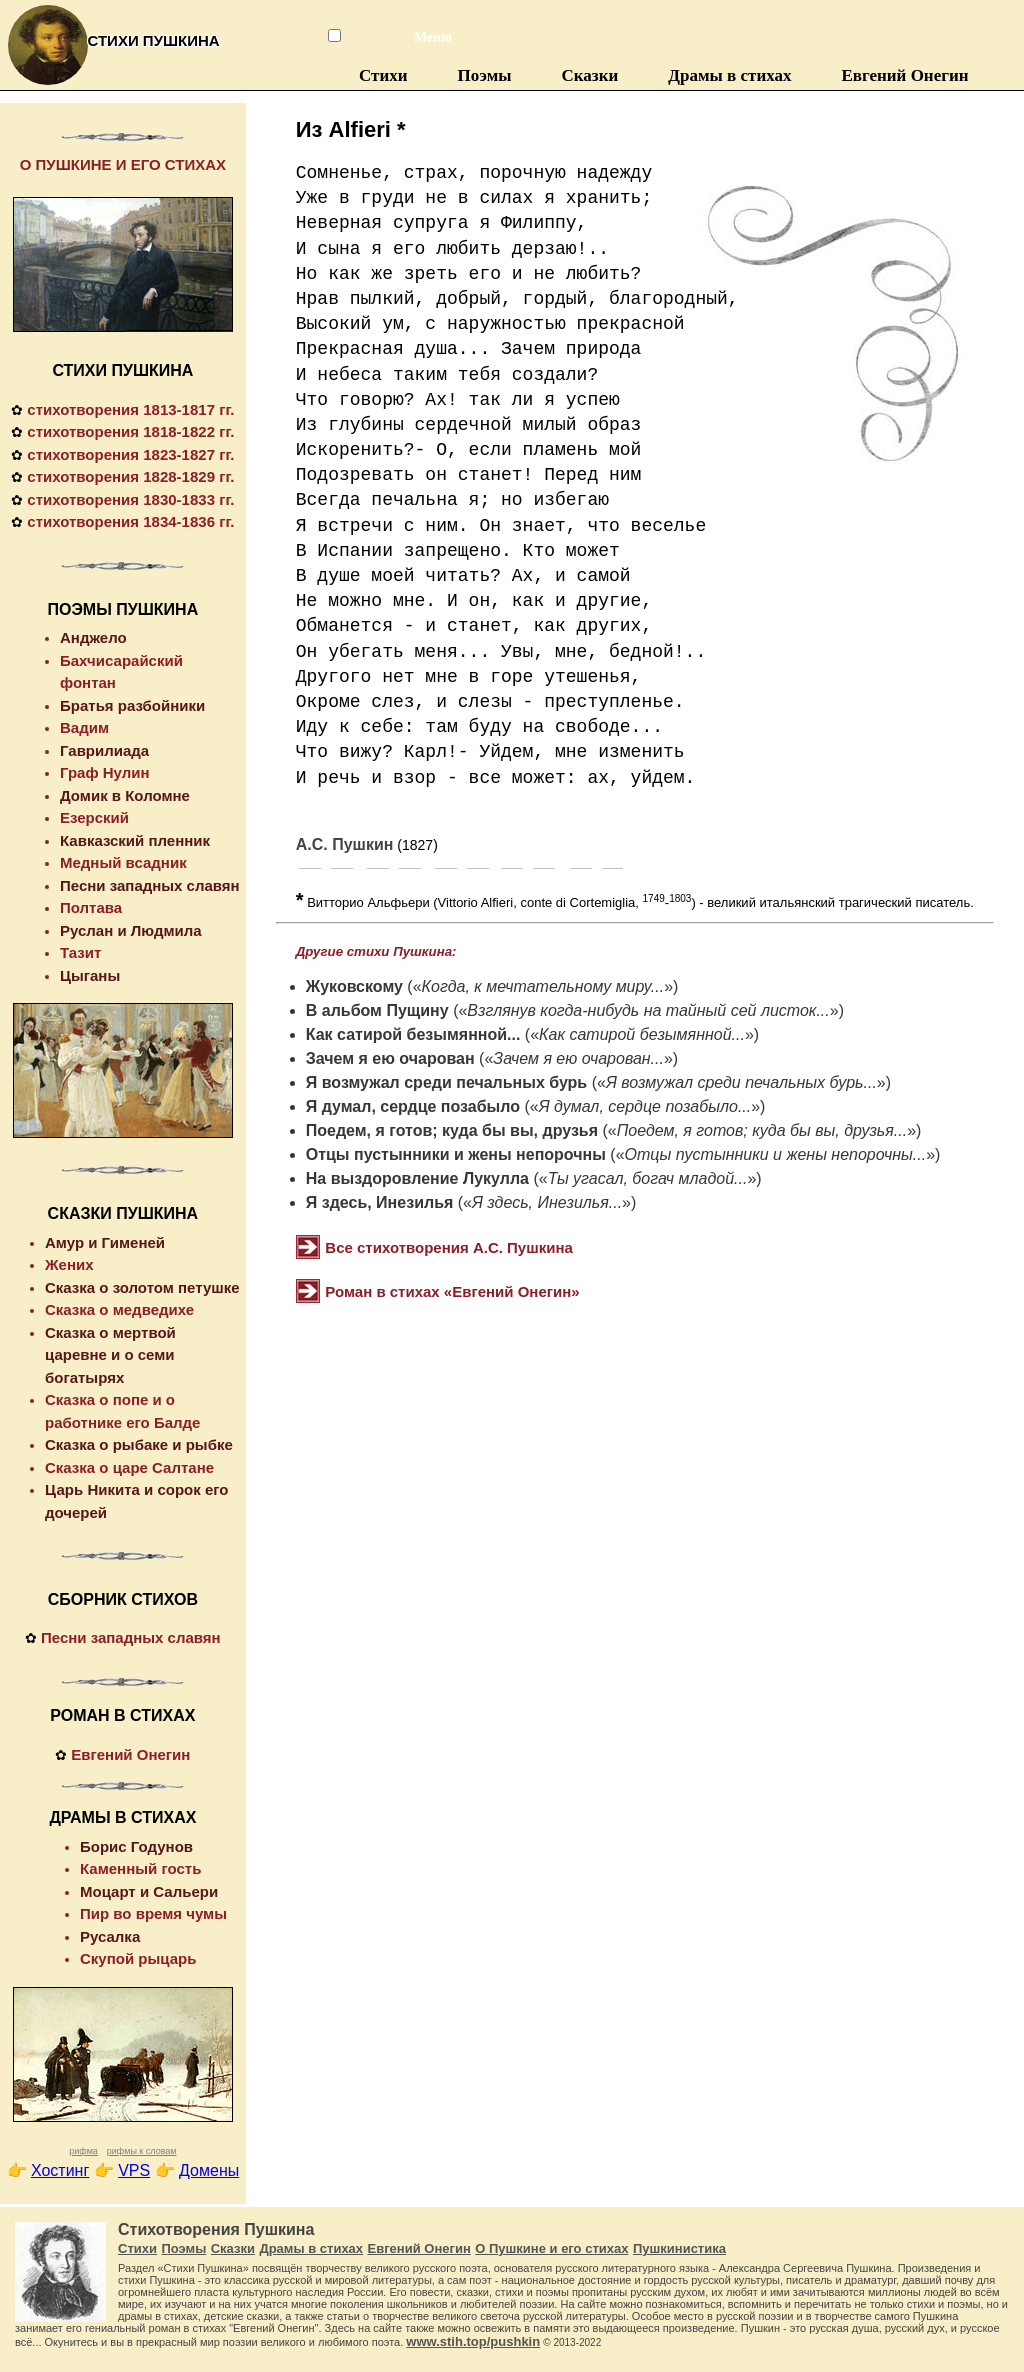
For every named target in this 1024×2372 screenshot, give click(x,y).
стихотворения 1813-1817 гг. (130, 409)
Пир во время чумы (153, 1913)
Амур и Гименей (105, 1242)
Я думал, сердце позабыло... (645, 1106)
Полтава (91, 907)
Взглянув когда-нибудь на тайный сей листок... (648, 1010)
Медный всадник (123, 862)
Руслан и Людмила (131, 930)
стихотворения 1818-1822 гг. (130, 431)
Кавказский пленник (135, 840)
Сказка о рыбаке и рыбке (139, 1444)
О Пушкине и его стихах (551, 2248)
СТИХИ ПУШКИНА (122, 370)
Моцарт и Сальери (149, 1891)
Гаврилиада (104, 750)
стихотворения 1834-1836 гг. (130, 521)
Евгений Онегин (904, 75)
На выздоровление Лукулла (417, 1178)
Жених (69, 1264)
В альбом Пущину (377, 1010)
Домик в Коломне (125, 795)
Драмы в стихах (729, 75)
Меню (423, 37)
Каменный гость (140, 1868)
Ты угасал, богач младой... (648, 1178)
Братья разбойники (132, 705)
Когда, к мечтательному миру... (543, 986)
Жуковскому (354, 986)
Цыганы (90, 975)
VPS (134, 2170)
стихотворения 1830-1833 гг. (130, 499)
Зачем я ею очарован (390, 1058)
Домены (209, 2170)
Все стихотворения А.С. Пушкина (449, 1247)
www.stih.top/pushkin (473, 2341)
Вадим (84, 727)
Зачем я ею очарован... (578, 1058)
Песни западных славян (150, 885)
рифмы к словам (142, 2151)
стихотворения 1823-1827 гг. (130, 454)
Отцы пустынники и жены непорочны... (776, 1154)
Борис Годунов (136, 1846)
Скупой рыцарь (138, 1958)
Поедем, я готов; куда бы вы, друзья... (762, 1130)
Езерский (94, 817)
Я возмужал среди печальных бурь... (741, 1082)
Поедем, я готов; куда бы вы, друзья (452, 1130)
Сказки (590, 75)
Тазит (80, 952)
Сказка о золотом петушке (142, 1287)
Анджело (93, 637)
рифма (83, 2151)
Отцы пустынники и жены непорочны (456, 1154)
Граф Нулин (105, 772)
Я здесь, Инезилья (380, 1202)
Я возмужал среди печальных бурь (446, 1082)
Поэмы (485, 75)
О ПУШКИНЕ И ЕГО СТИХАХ (123, 164)
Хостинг (60, 2170)
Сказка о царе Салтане (129, 1467)
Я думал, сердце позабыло (413, 1106)
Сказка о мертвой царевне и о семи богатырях (110, 1355)
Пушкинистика (679, 2248)
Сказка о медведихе (119, 1309)
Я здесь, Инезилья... (547, 1202)
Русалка (110, 1936)
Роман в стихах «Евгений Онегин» (452, 1291)
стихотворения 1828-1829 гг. (130, 476)
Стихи (383, 75)
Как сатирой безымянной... (413, 1034)
